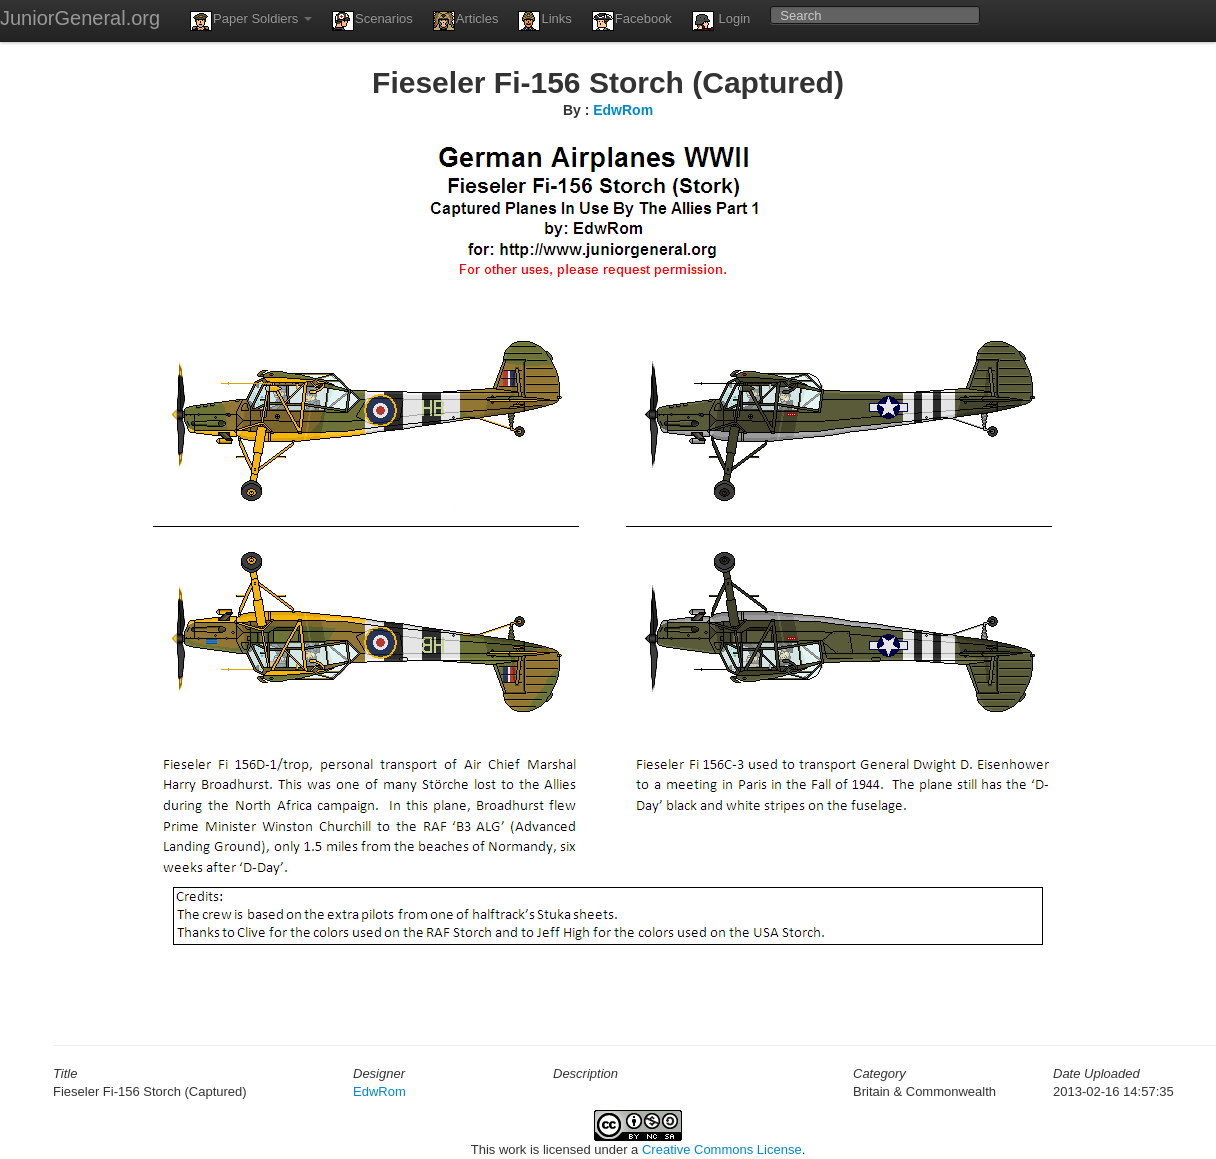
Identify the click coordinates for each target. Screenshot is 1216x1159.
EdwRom (623, 110)
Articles (466, 21)
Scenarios (372, 21)
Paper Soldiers (251, 21)
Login (721, 21)
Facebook (632, 21)
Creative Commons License (722, 1149)
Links (544, 21)
